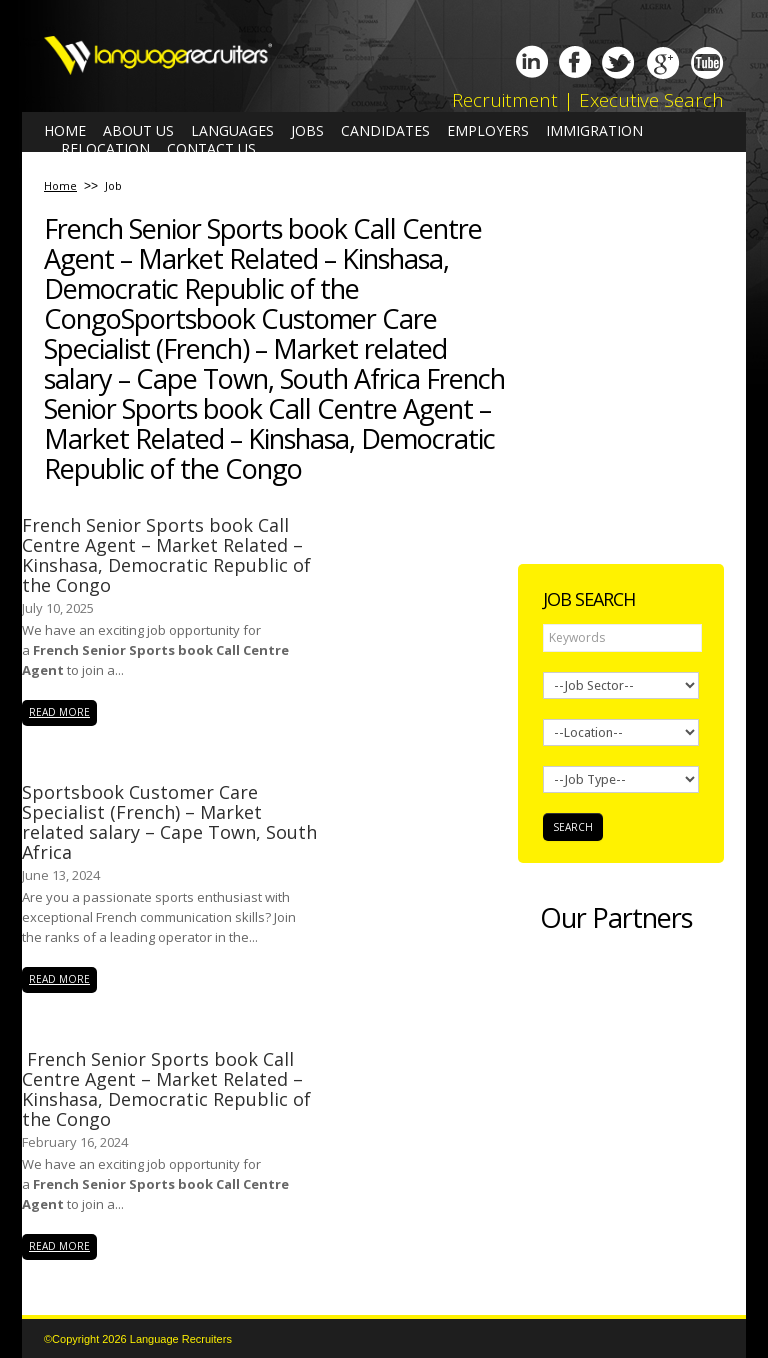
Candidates (385, 131)
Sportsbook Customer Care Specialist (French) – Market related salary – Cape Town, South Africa (169, 822)
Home (65, 131)
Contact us (211, 149)
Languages (232, 131)
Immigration (594, 131)
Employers (488, 131)
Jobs (307, 131)
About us (138, 131)
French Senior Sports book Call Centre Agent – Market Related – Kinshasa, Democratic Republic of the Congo (166, 555)
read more (59, 712)
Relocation (105, 149)
